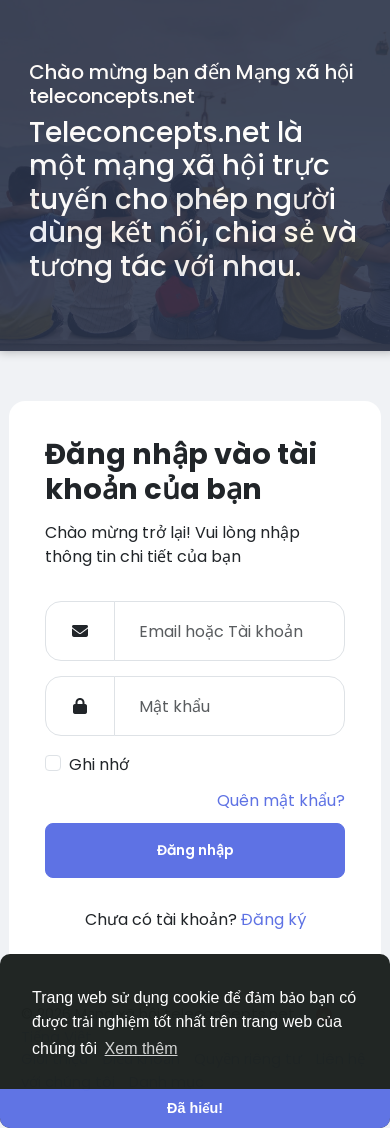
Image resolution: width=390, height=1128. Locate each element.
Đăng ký (273, 919)
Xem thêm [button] (141, 1048)
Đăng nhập (195, 850)
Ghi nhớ (99, 764)
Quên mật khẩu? (281, 800)
